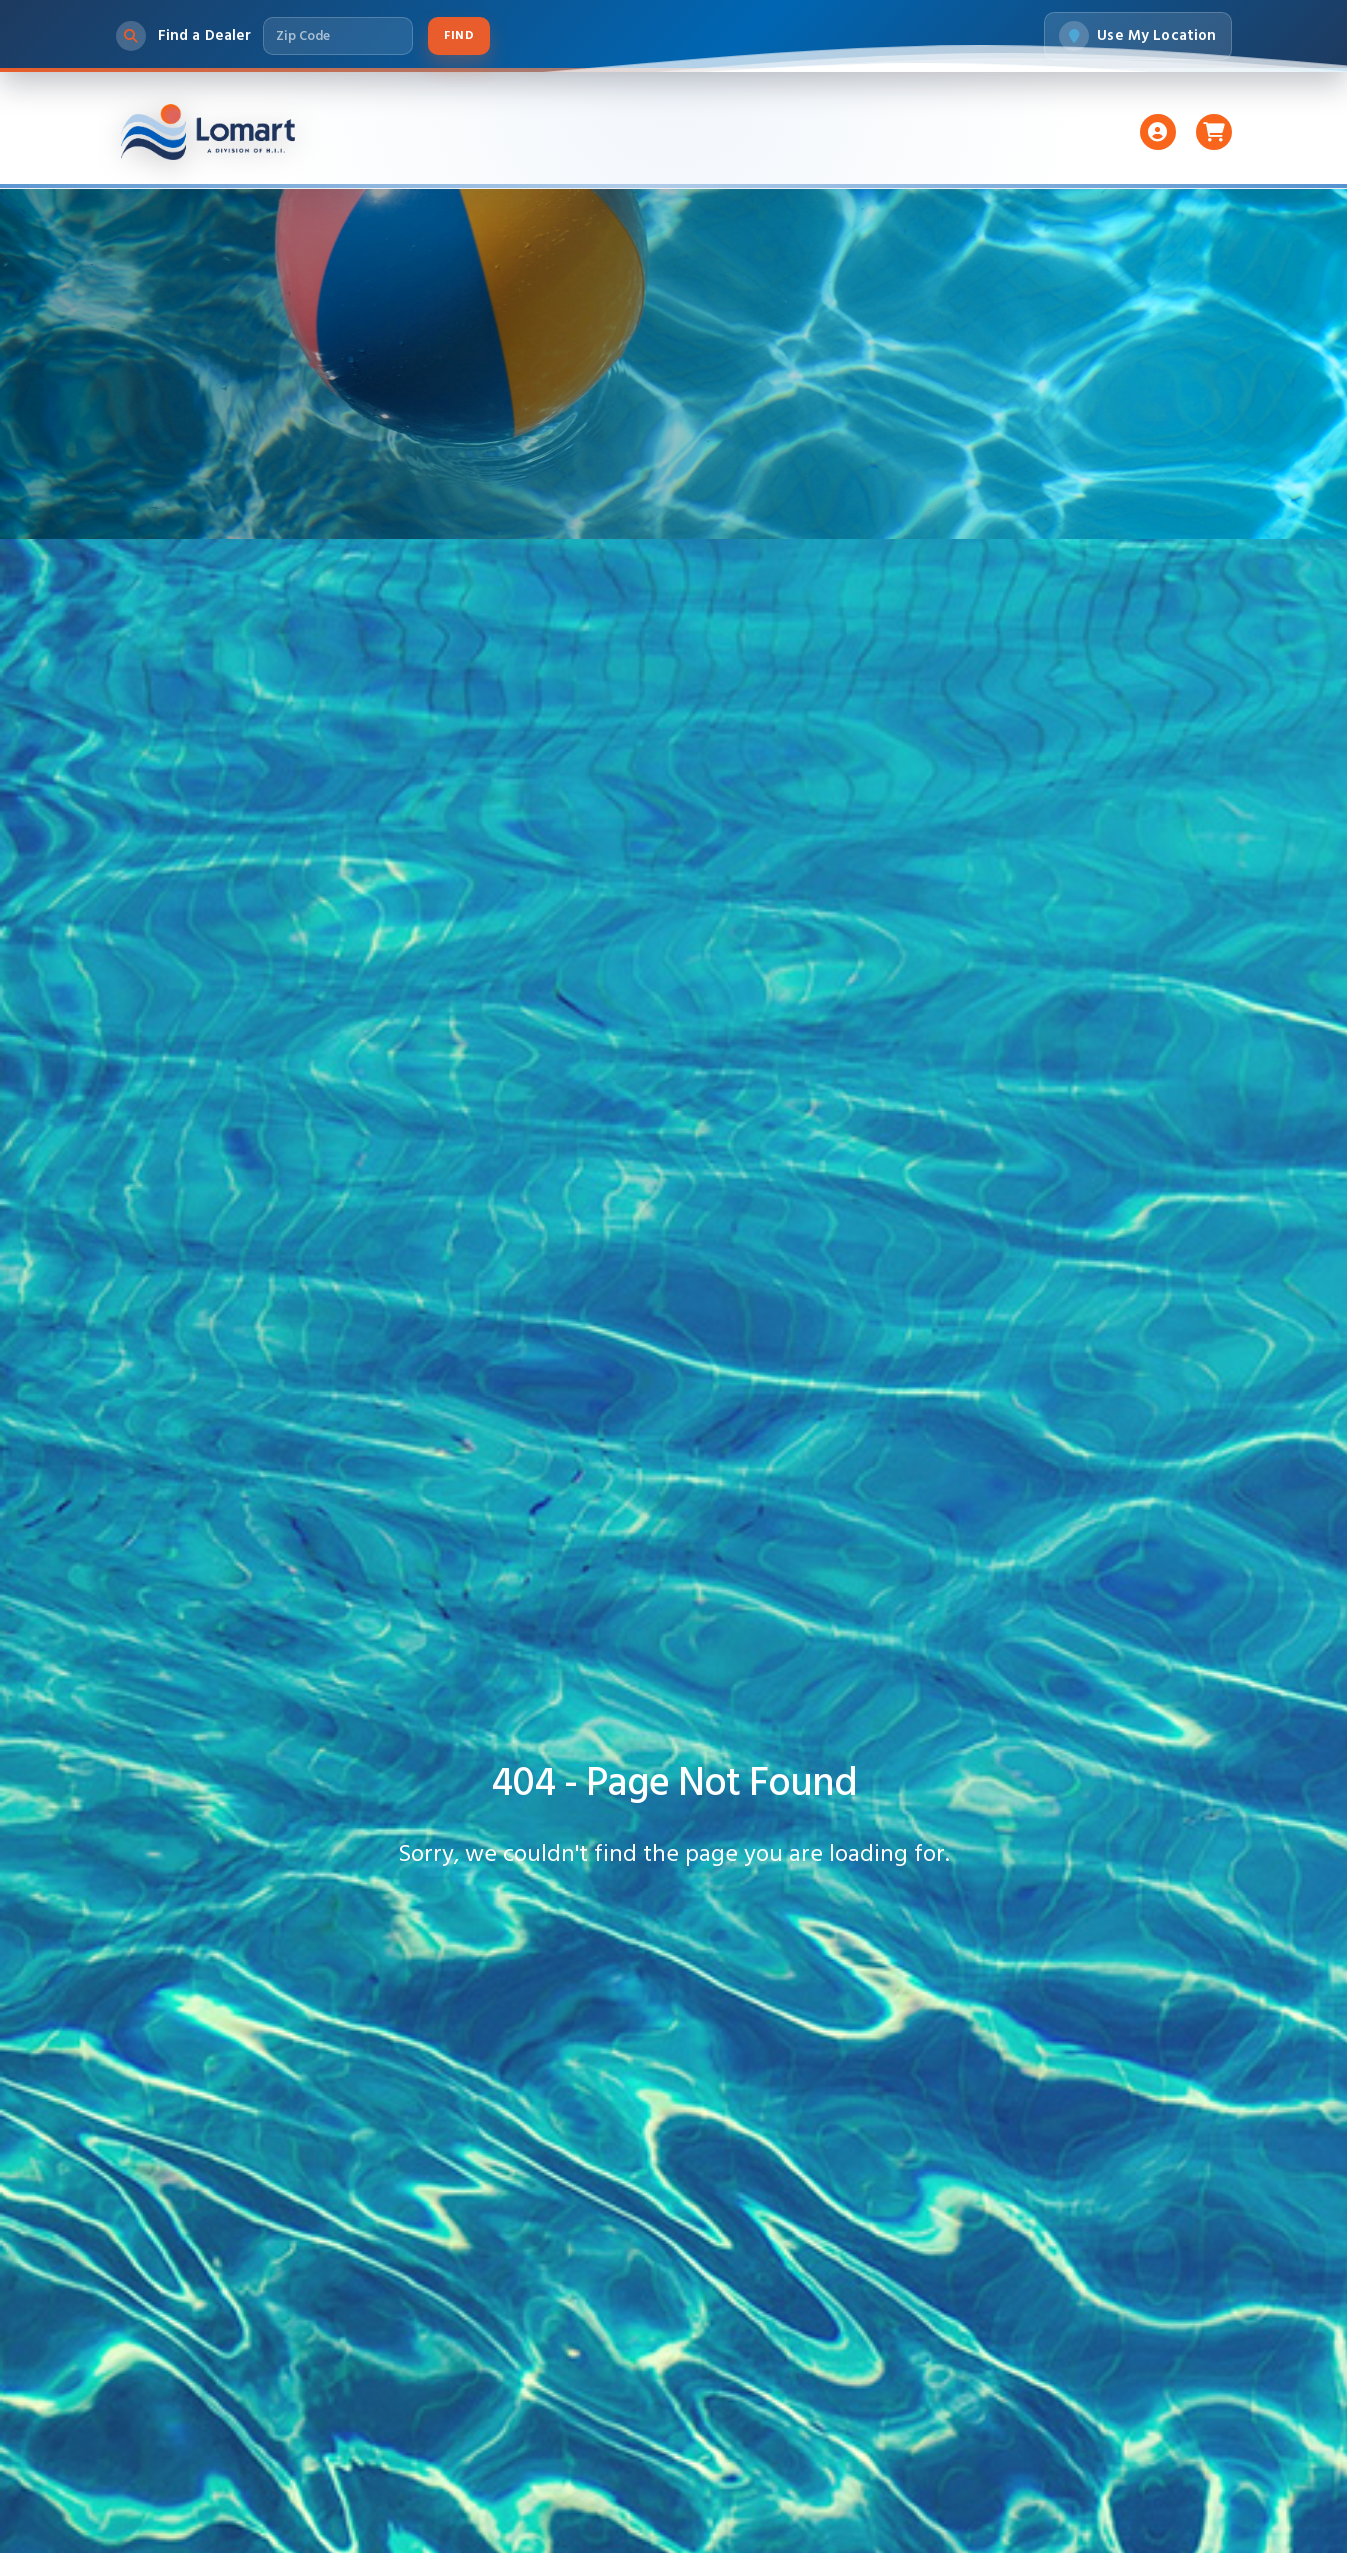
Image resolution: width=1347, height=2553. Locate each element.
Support (914, 131)
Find (459, 35)
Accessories (793, 131)
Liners (499, 131)
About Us (1023, 131)
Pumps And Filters (634, 131)
